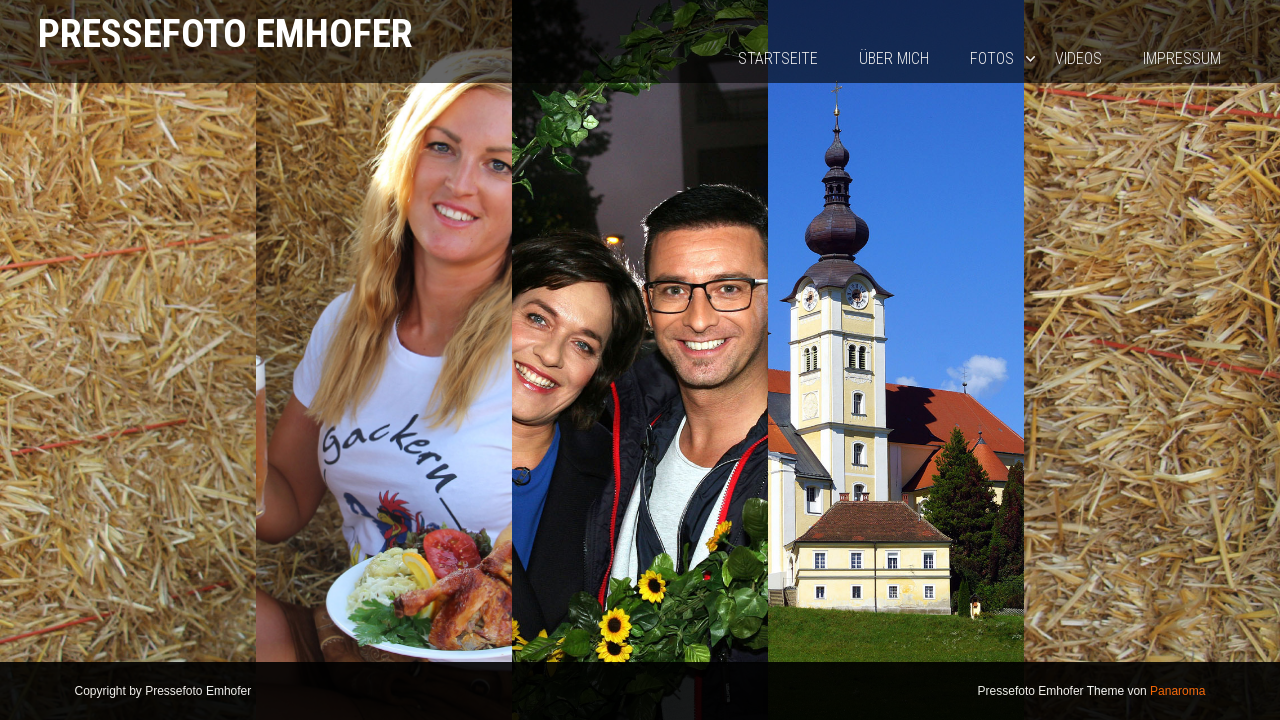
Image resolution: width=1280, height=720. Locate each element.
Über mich (894, 58)
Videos (1078, 58)
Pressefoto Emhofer (225, 33)
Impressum (1182, 58)
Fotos (992, 58)
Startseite (778, 58)
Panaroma (1177, 691)
